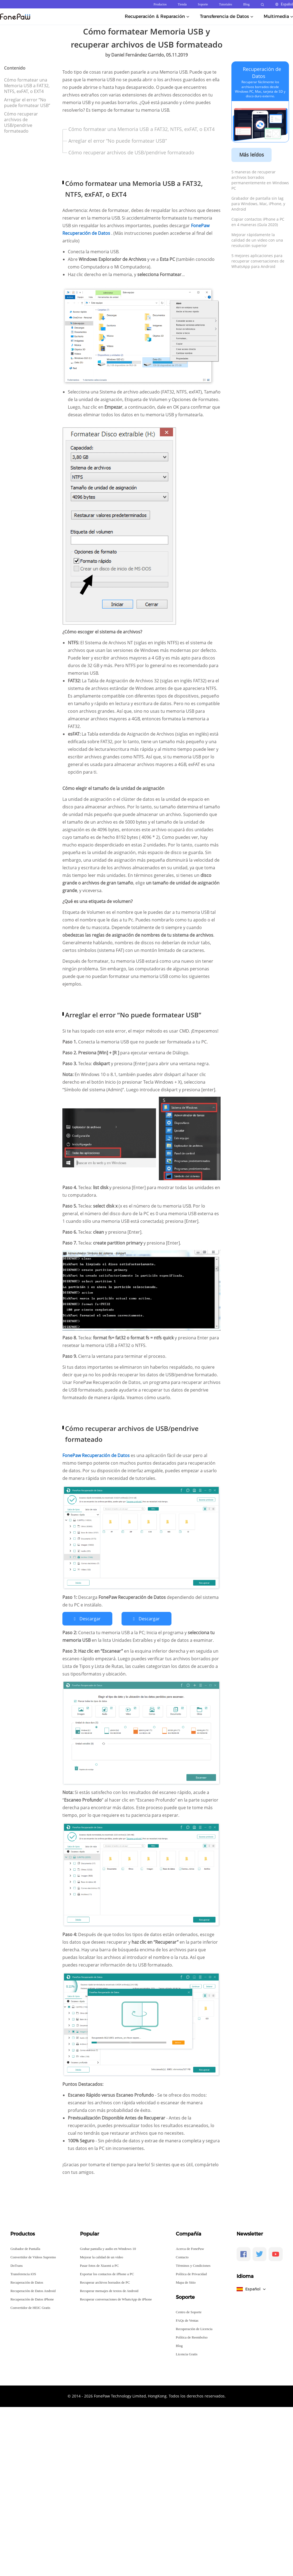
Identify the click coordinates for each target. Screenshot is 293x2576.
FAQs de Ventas (187, 2320)
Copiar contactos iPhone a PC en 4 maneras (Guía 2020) (257, 222)
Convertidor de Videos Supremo (33, 2257)
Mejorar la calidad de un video (101, 2257)
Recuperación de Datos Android (32, 2291)
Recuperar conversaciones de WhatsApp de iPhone (116, 2299)
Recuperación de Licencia (194, 2329)
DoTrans (16, 2266)
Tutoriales (225, 4)
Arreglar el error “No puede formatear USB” (27, 102)
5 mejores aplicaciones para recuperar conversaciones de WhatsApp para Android (257, 261)
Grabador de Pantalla (25, 2249)
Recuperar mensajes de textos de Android (109, 2291)
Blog (246, 4)
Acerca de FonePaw (190, 2249)
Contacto (182, 2257)
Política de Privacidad (191, 2274)
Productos (160, 4)
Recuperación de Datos (26, 2282)
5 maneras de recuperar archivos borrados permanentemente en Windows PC (260, 180)
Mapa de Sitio (186, 2282)
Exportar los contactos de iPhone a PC (107, 2274)
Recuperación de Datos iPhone (32, 2299)
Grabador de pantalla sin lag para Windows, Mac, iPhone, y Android (258, 204)
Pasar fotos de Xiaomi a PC (99, 2266)
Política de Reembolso (192, 2337)
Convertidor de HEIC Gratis (30, 2308)
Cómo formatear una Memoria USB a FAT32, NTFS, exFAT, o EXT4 (27, 85)
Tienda (182, 4)
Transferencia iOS (23, 2274)
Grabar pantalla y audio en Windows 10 (108, 2249)
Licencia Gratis (187, 2354)
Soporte (203, 4)
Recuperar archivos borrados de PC (105, 2282)
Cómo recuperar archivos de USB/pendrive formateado (21, 122)
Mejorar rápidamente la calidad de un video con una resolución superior (257, 240)
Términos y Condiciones (193, 2266)
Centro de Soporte (189, 2312)
